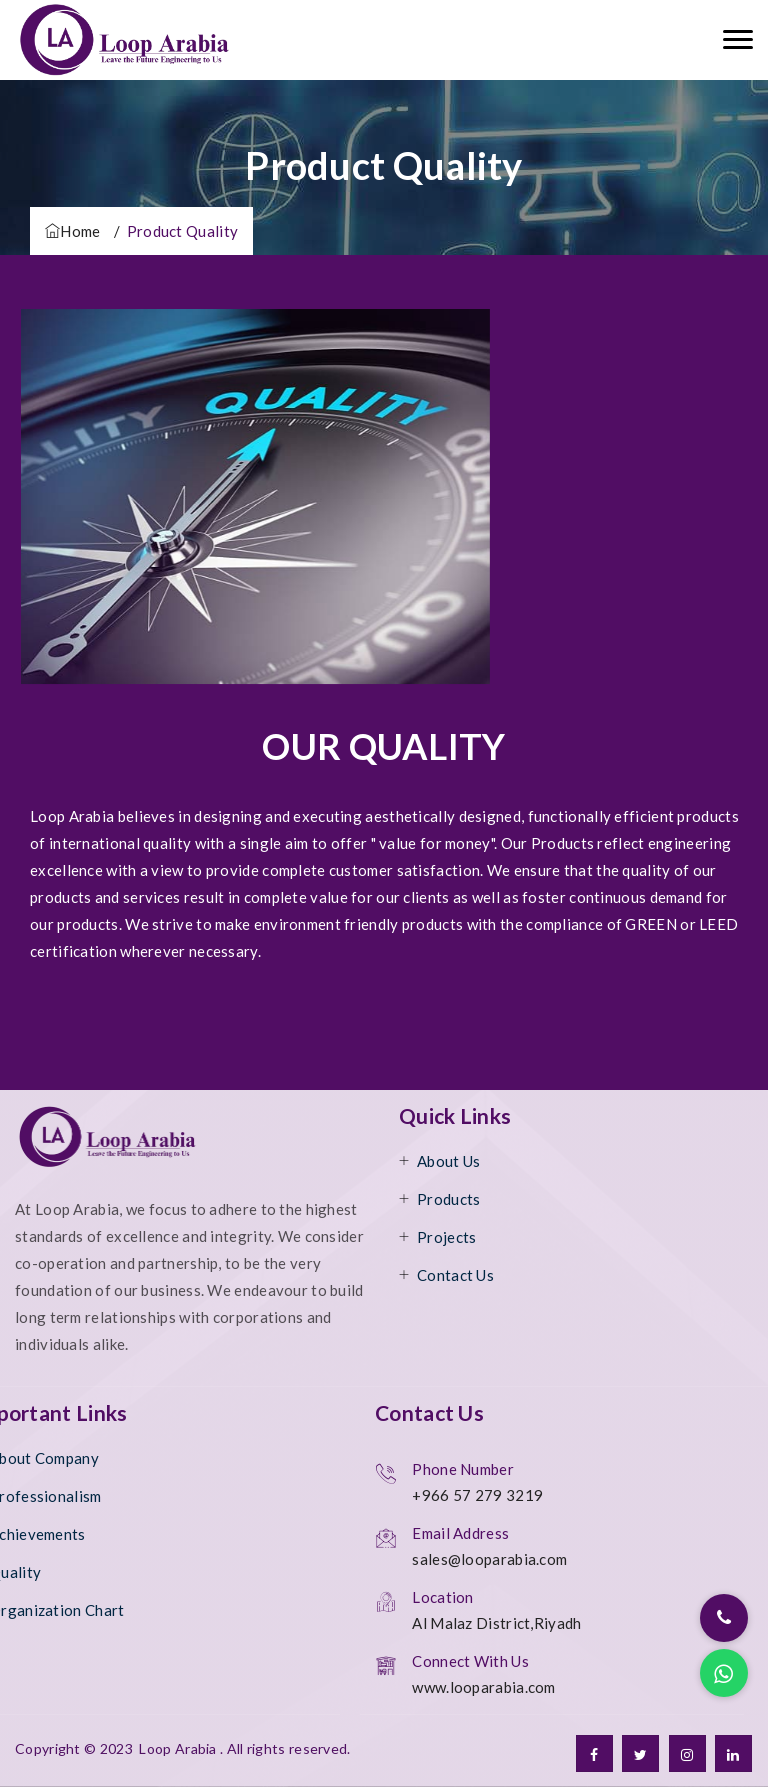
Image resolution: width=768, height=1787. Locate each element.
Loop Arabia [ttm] (178, 1748)
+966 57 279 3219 (477, 1495)
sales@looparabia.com (489, 1559)
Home (73, 231)
